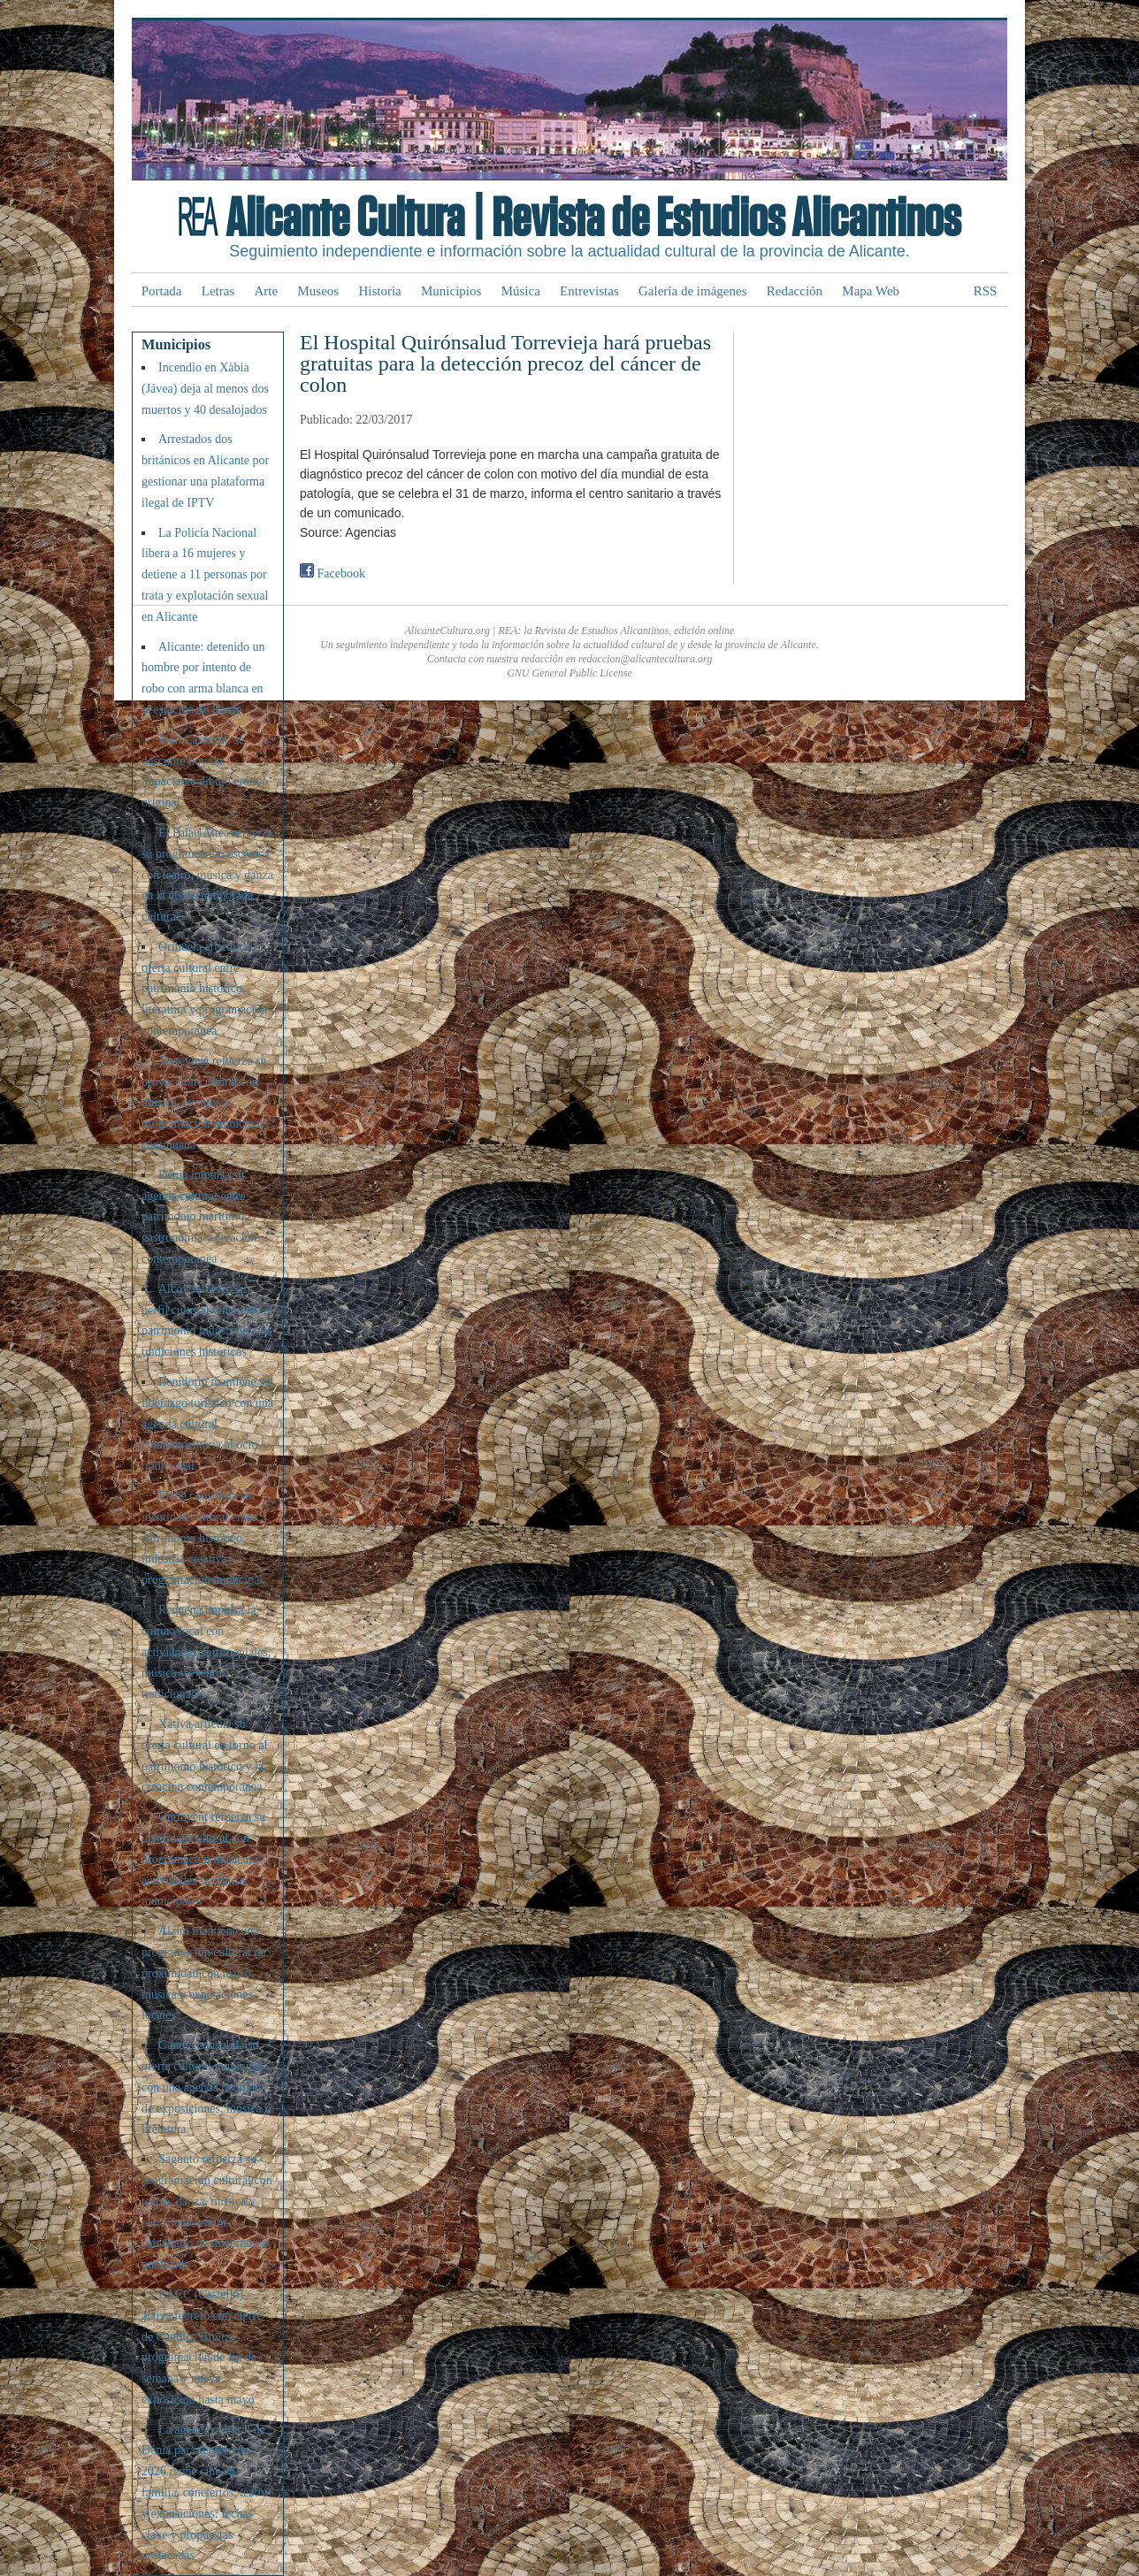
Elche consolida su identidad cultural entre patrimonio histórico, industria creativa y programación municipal (202, 1537)
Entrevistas (589, 291)
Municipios (451, 291)
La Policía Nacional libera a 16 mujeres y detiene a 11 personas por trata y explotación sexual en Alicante (204, 574)
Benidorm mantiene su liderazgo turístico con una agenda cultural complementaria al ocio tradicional (207, 1423)
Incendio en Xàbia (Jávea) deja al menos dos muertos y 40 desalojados (205, 389)
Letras (218, 291)
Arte (267, 291)
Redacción (794, 291)
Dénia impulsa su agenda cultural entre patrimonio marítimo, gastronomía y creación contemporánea (199, 1216)
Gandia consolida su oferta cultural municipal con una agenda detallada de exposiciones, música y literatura (206, 2087)
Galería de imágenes (692, 291)
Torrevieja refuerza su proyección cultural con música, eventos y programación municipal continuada (204, 1102)
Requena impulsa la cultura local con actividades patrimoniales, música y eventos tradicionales (206, 1652)
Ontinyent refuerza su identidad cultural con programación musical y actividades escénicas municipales (203, 1858)
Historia (379, 291)
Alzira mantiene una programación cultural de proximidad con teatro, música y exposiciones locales (203, 1973)
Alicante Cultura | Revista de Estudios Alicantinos (593, 219)
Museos (318, 291)
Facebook (332, 573)
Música (520, 291)
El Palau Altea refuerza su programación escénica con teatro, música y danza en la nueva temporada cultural (207, 874)
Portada (161, 291)
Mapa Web (870, 291)
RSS (986, 291)
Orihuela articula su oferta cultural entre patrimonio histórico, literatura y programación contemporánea (204, 988)
